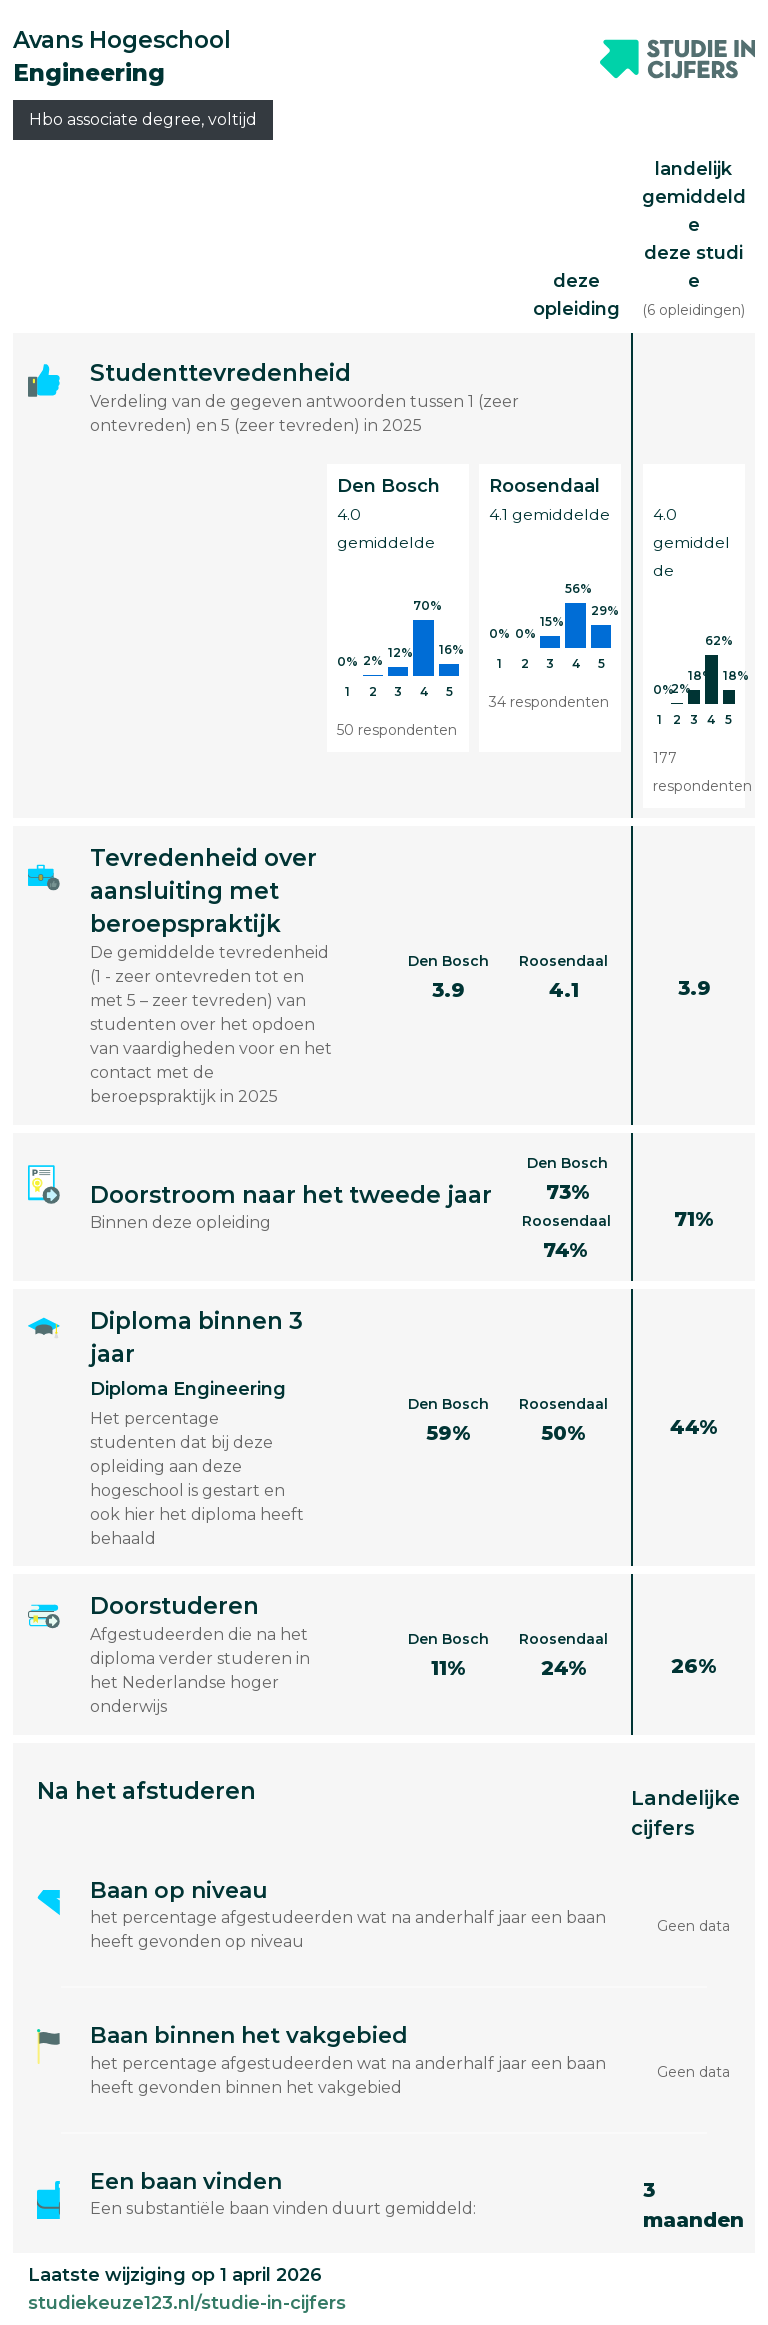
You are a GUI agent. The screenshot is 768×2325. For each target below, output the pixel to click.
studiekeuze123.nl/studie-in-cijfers (187, 2303)
